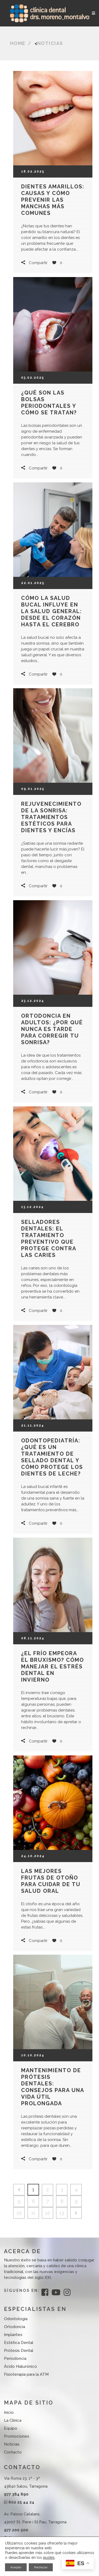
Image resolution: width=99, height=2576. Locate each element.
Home (18, 43)
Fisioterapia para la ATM (26, 2374)
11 (33, 2213)
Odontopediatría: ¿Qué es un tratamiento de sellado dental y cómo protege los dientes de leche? (52, 1457)
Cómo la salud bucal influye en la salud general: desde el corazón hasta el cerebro (51, 611)
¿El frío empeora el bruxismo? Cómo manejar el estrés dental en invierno (52, 1666)
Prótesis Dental (18, 2350)
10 (19, 2213)
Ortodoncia (14, 2326)
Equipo (10, 2428)
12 (47, 2213)
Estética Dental (18, 2342)
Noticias (50, 43)
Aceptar (15, 2567)
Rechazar (41, 2567)
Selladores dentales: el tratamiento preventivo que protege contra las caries (48, 1238)
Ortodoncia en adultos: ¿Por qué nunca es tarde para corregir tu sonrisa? (52, 1029)
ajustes (49, 2557)
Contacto (13, 2452)
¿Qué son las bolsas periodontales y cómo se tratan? (49, 403)
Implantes (13, 2334)
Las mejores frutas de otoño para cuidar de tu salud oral (51, 1881)
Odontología (15, 2318)
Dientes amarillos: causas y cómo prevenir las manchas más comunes (52, 199)
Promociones (16, 2436)
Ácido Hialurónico (20, 2366)
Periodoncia (15, 2358)
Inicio (9, 2412)
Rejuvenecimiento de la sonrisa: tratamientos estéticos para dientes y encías (51, 817)
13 (61, 2213)
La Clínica (12, 2420)
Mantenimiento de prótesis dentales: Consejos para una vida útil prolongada (52, 2087)
